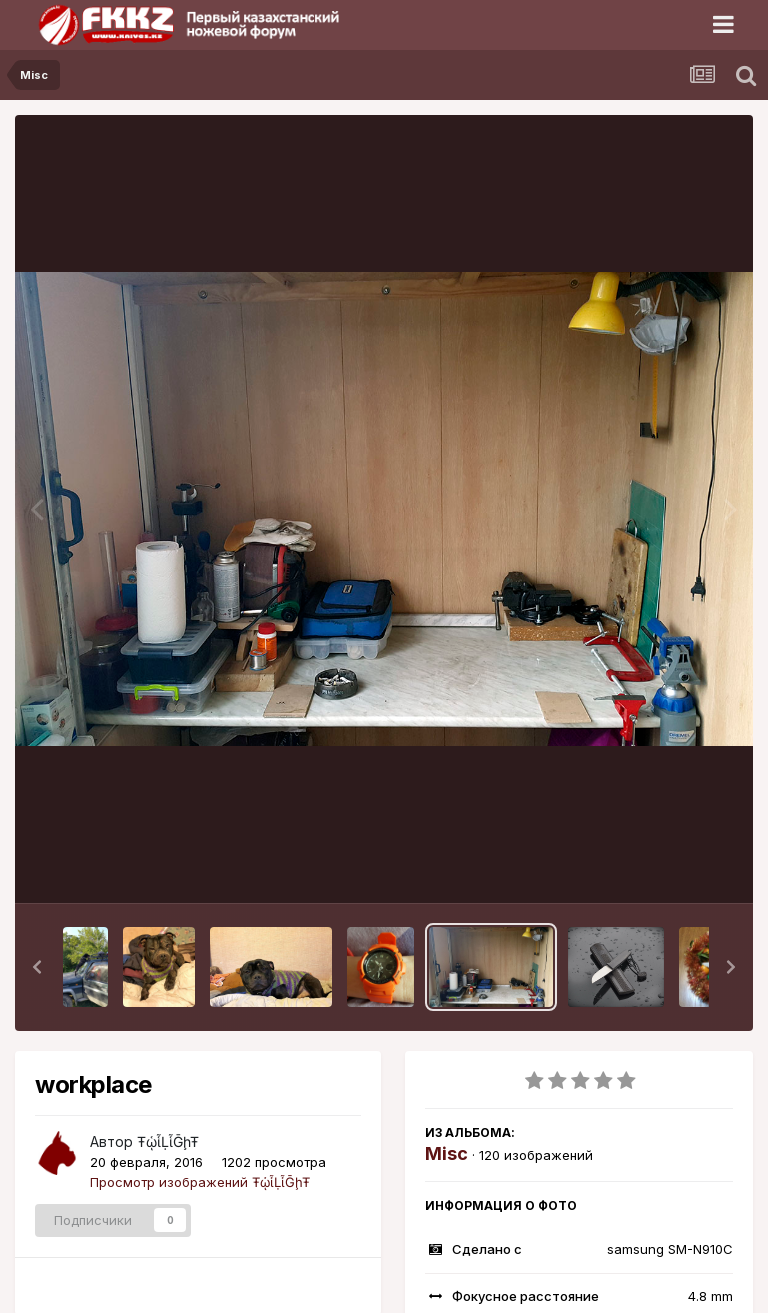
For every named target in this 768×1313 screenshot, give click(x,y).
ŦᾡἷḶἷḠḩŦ (168, 1141)
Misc (446, 1153)
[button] (37, 967)
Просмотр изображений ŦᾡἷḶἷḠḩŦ (200, 1182)
